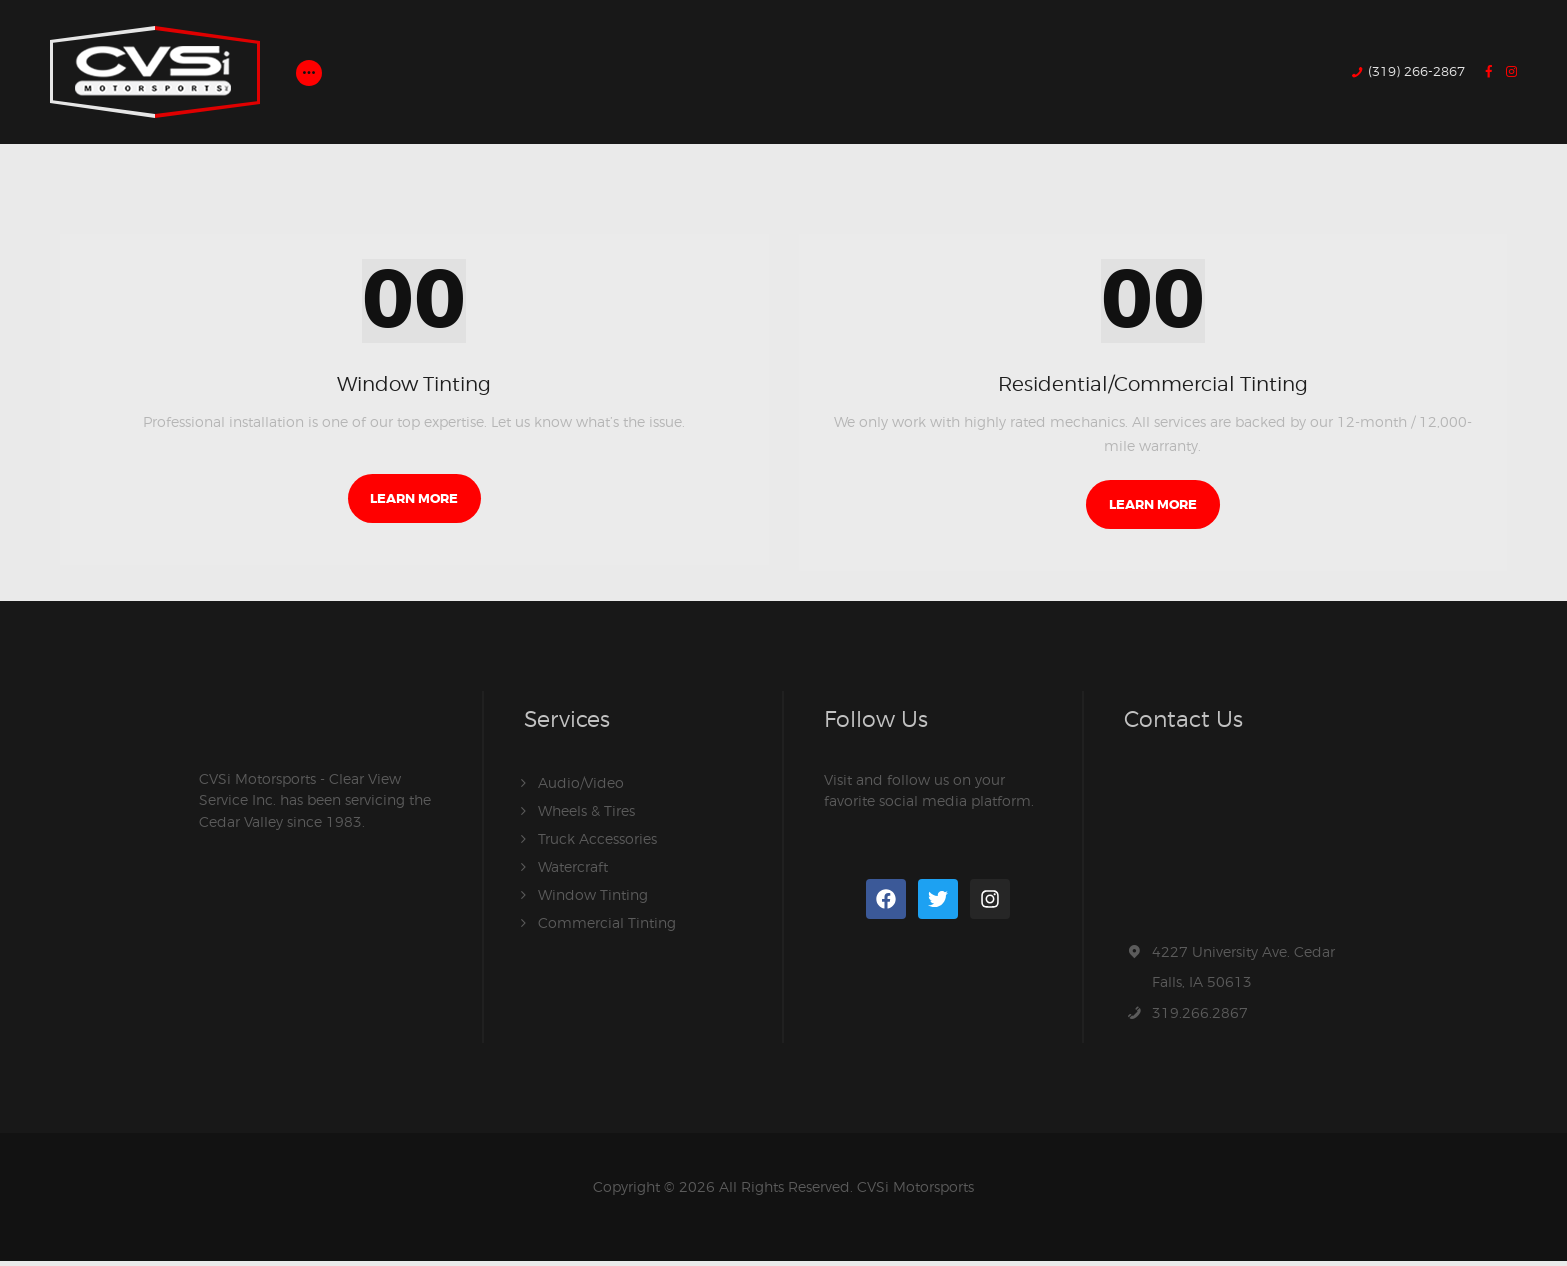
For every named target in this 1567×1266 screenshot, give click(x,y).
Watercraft (573, 871)
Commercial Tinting (607, 927)
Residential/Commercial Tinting (1153, 386)
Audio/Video (581, 787)
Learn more (414, 503)
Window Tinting (414, 386)
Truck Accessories (597, 843)
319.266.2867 (1200, 1017)
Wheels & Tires (586, 815)
